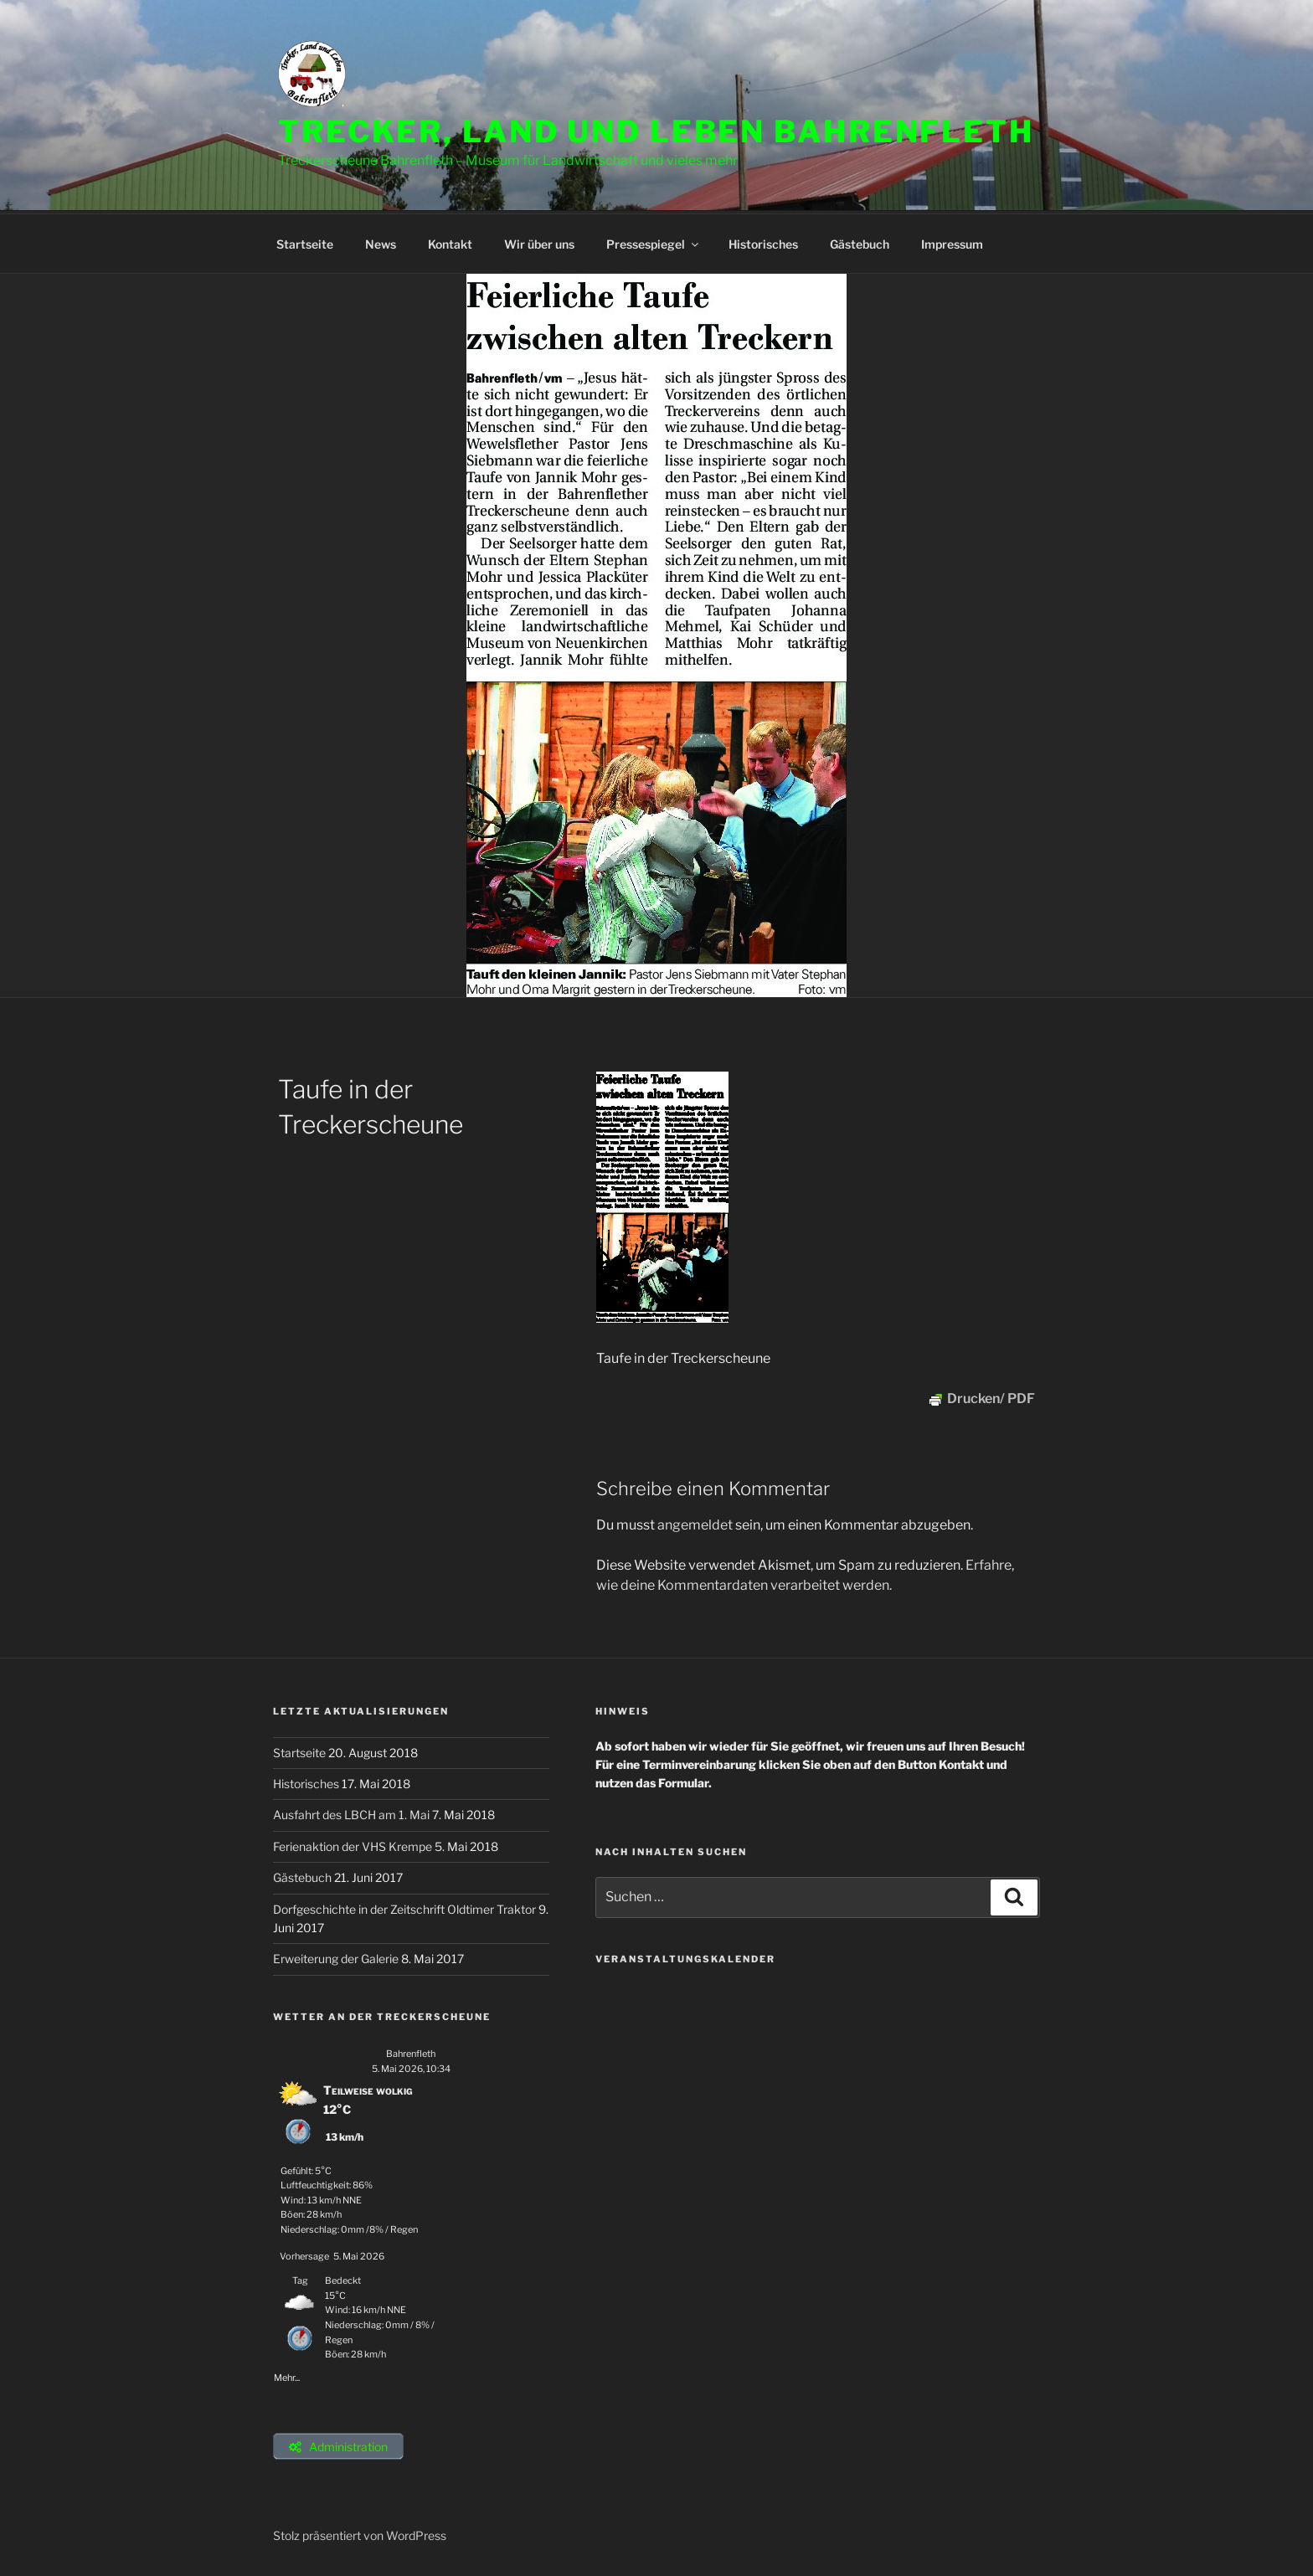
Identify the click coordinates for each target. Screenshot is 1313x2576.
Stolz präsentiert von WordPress (359, 2537)
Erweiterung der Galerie (337, 1956)
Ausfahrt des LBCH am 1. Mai (352, 1812)
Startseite (304, 241)
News (380, 241)
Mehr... (287, 2373)
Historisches (763, 241)
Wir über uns (539, 241)
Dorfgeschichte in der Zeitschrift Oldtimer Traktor (405, 1907)
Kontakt (450, 241)
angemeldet (695, 1522)
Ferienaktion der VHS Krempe (354, 1844)
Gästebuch (859, 241)
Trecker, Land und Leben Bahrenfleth (656, 131)
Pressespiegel (653, 241)
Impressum (952, 241)
